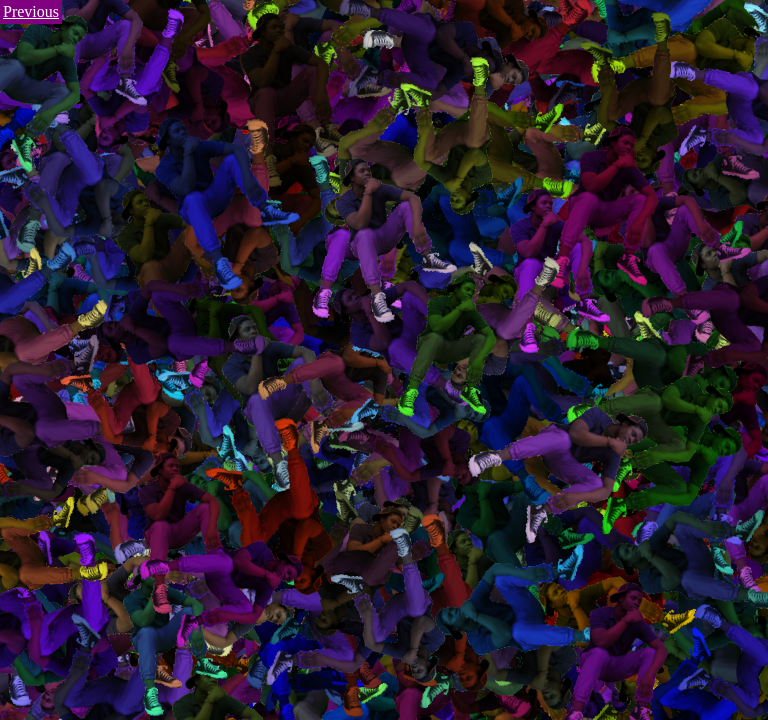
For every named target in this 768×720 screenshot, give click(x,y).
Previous (31, 11)
